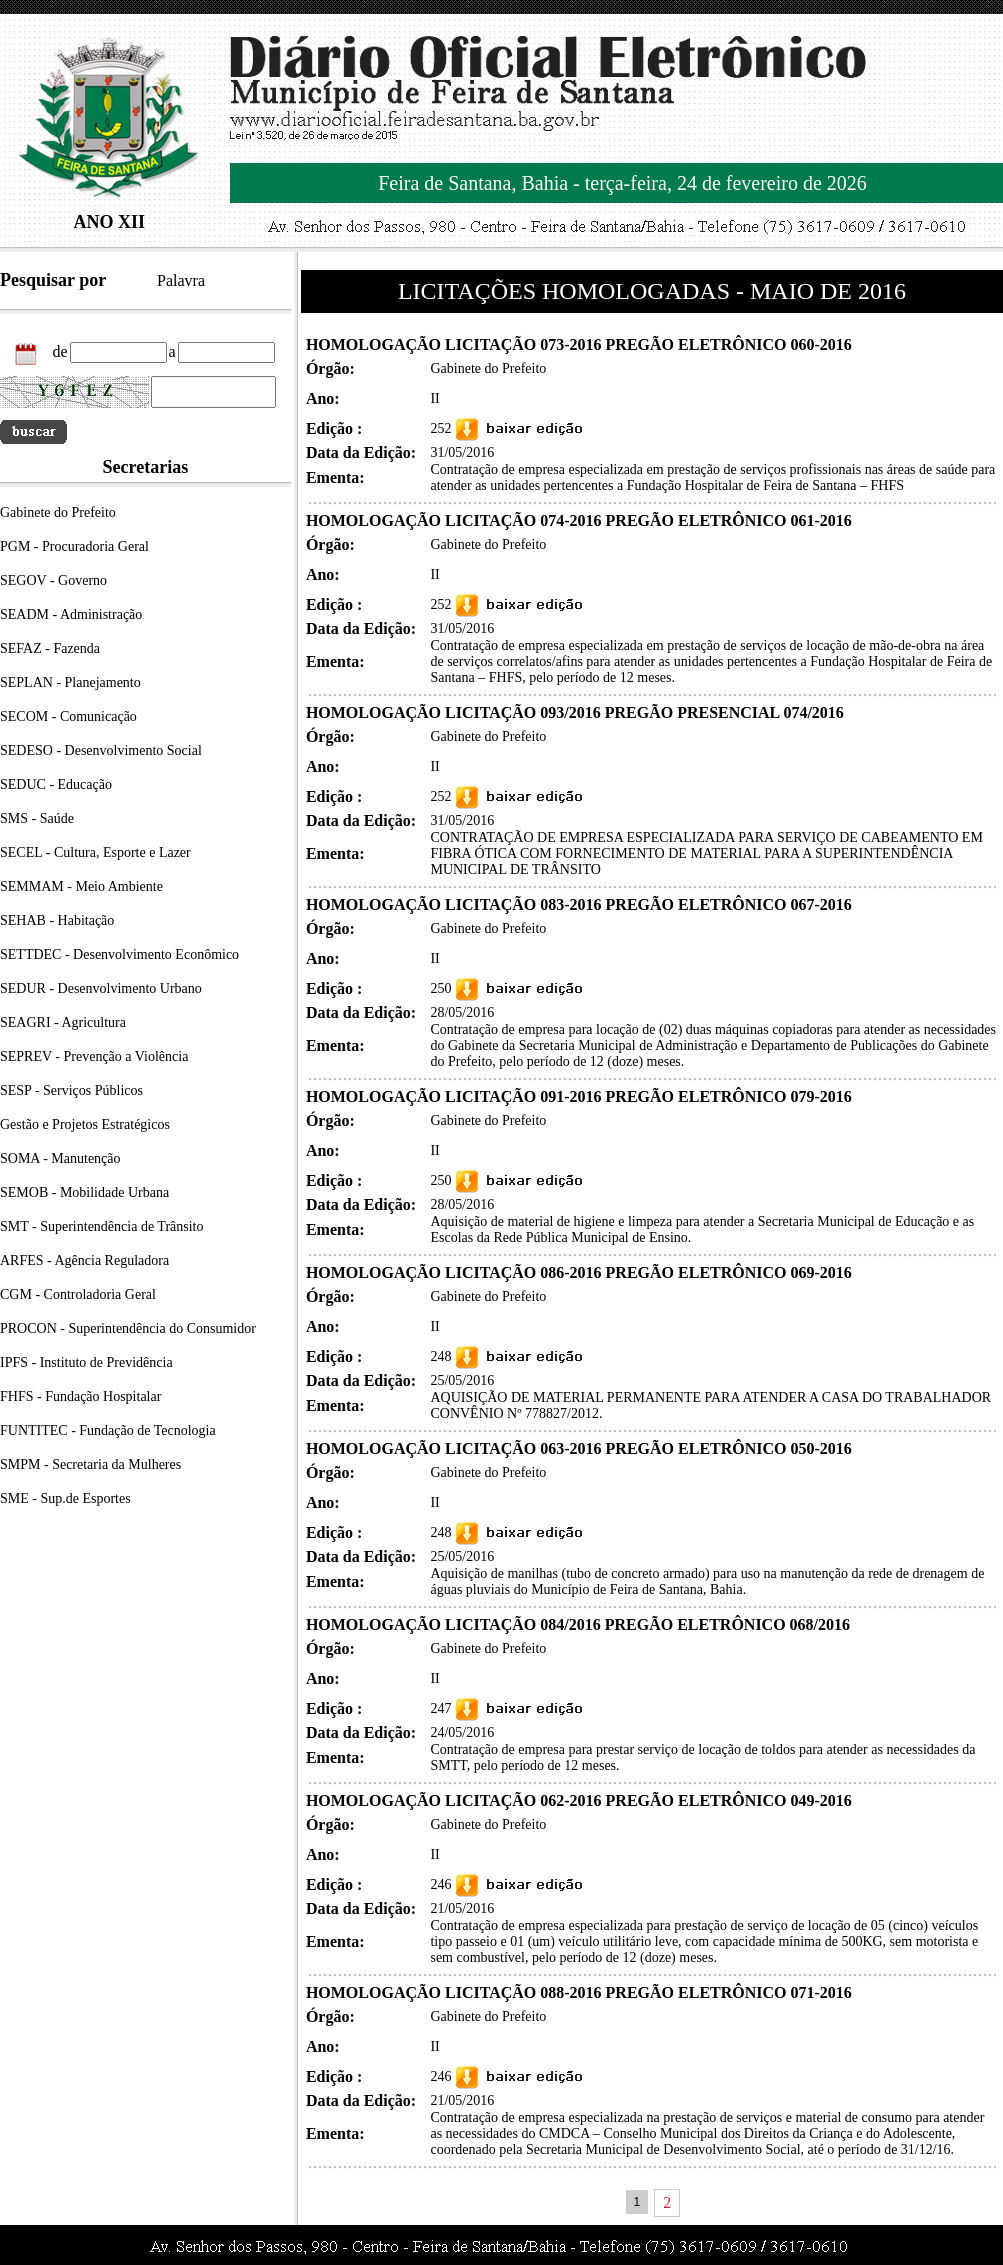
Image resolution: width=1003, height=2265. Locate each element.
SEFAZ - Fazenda (50, 648)
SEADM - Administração (71, 614)
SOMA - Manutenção (60, 1158)
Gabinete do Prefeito (58, 512)
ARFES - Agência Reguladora (84, 1260)
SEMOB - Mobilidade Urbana (84, 1192)
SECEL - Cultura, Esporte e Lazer (95, 852)
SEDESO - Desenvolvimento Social (101, 750)
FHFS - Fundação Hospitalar (80, 1396)
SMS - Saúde (37, 818)
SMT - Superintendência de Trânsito (102, 1226)
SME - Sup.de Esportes (65, 1498)
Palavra (181, 280)
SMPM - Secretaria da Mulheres (90, 1464)
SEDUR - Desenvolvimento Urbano (101, 988)
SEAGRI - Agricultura (63, 1022)
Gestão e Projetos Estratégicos (85, 1124)
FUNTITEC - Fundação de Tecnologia (108, 1430)
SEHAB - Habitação (57, 920)
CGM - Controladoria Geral (78, 1294)
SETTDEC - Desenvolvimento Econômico (119, 954)
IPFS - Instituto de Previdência (86, 1362)
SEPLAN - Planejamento (70, 682)
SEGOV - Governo (53, 580)
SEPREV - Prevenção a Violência (94, 1056)
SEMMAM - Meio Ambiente (81, 886)
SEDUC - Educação (56, 784)
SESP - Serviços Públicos (71, 1090)
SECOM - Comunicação (68, 716)
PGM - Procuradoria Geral (74, 546)
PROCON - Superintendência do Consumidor (128, 1328)
